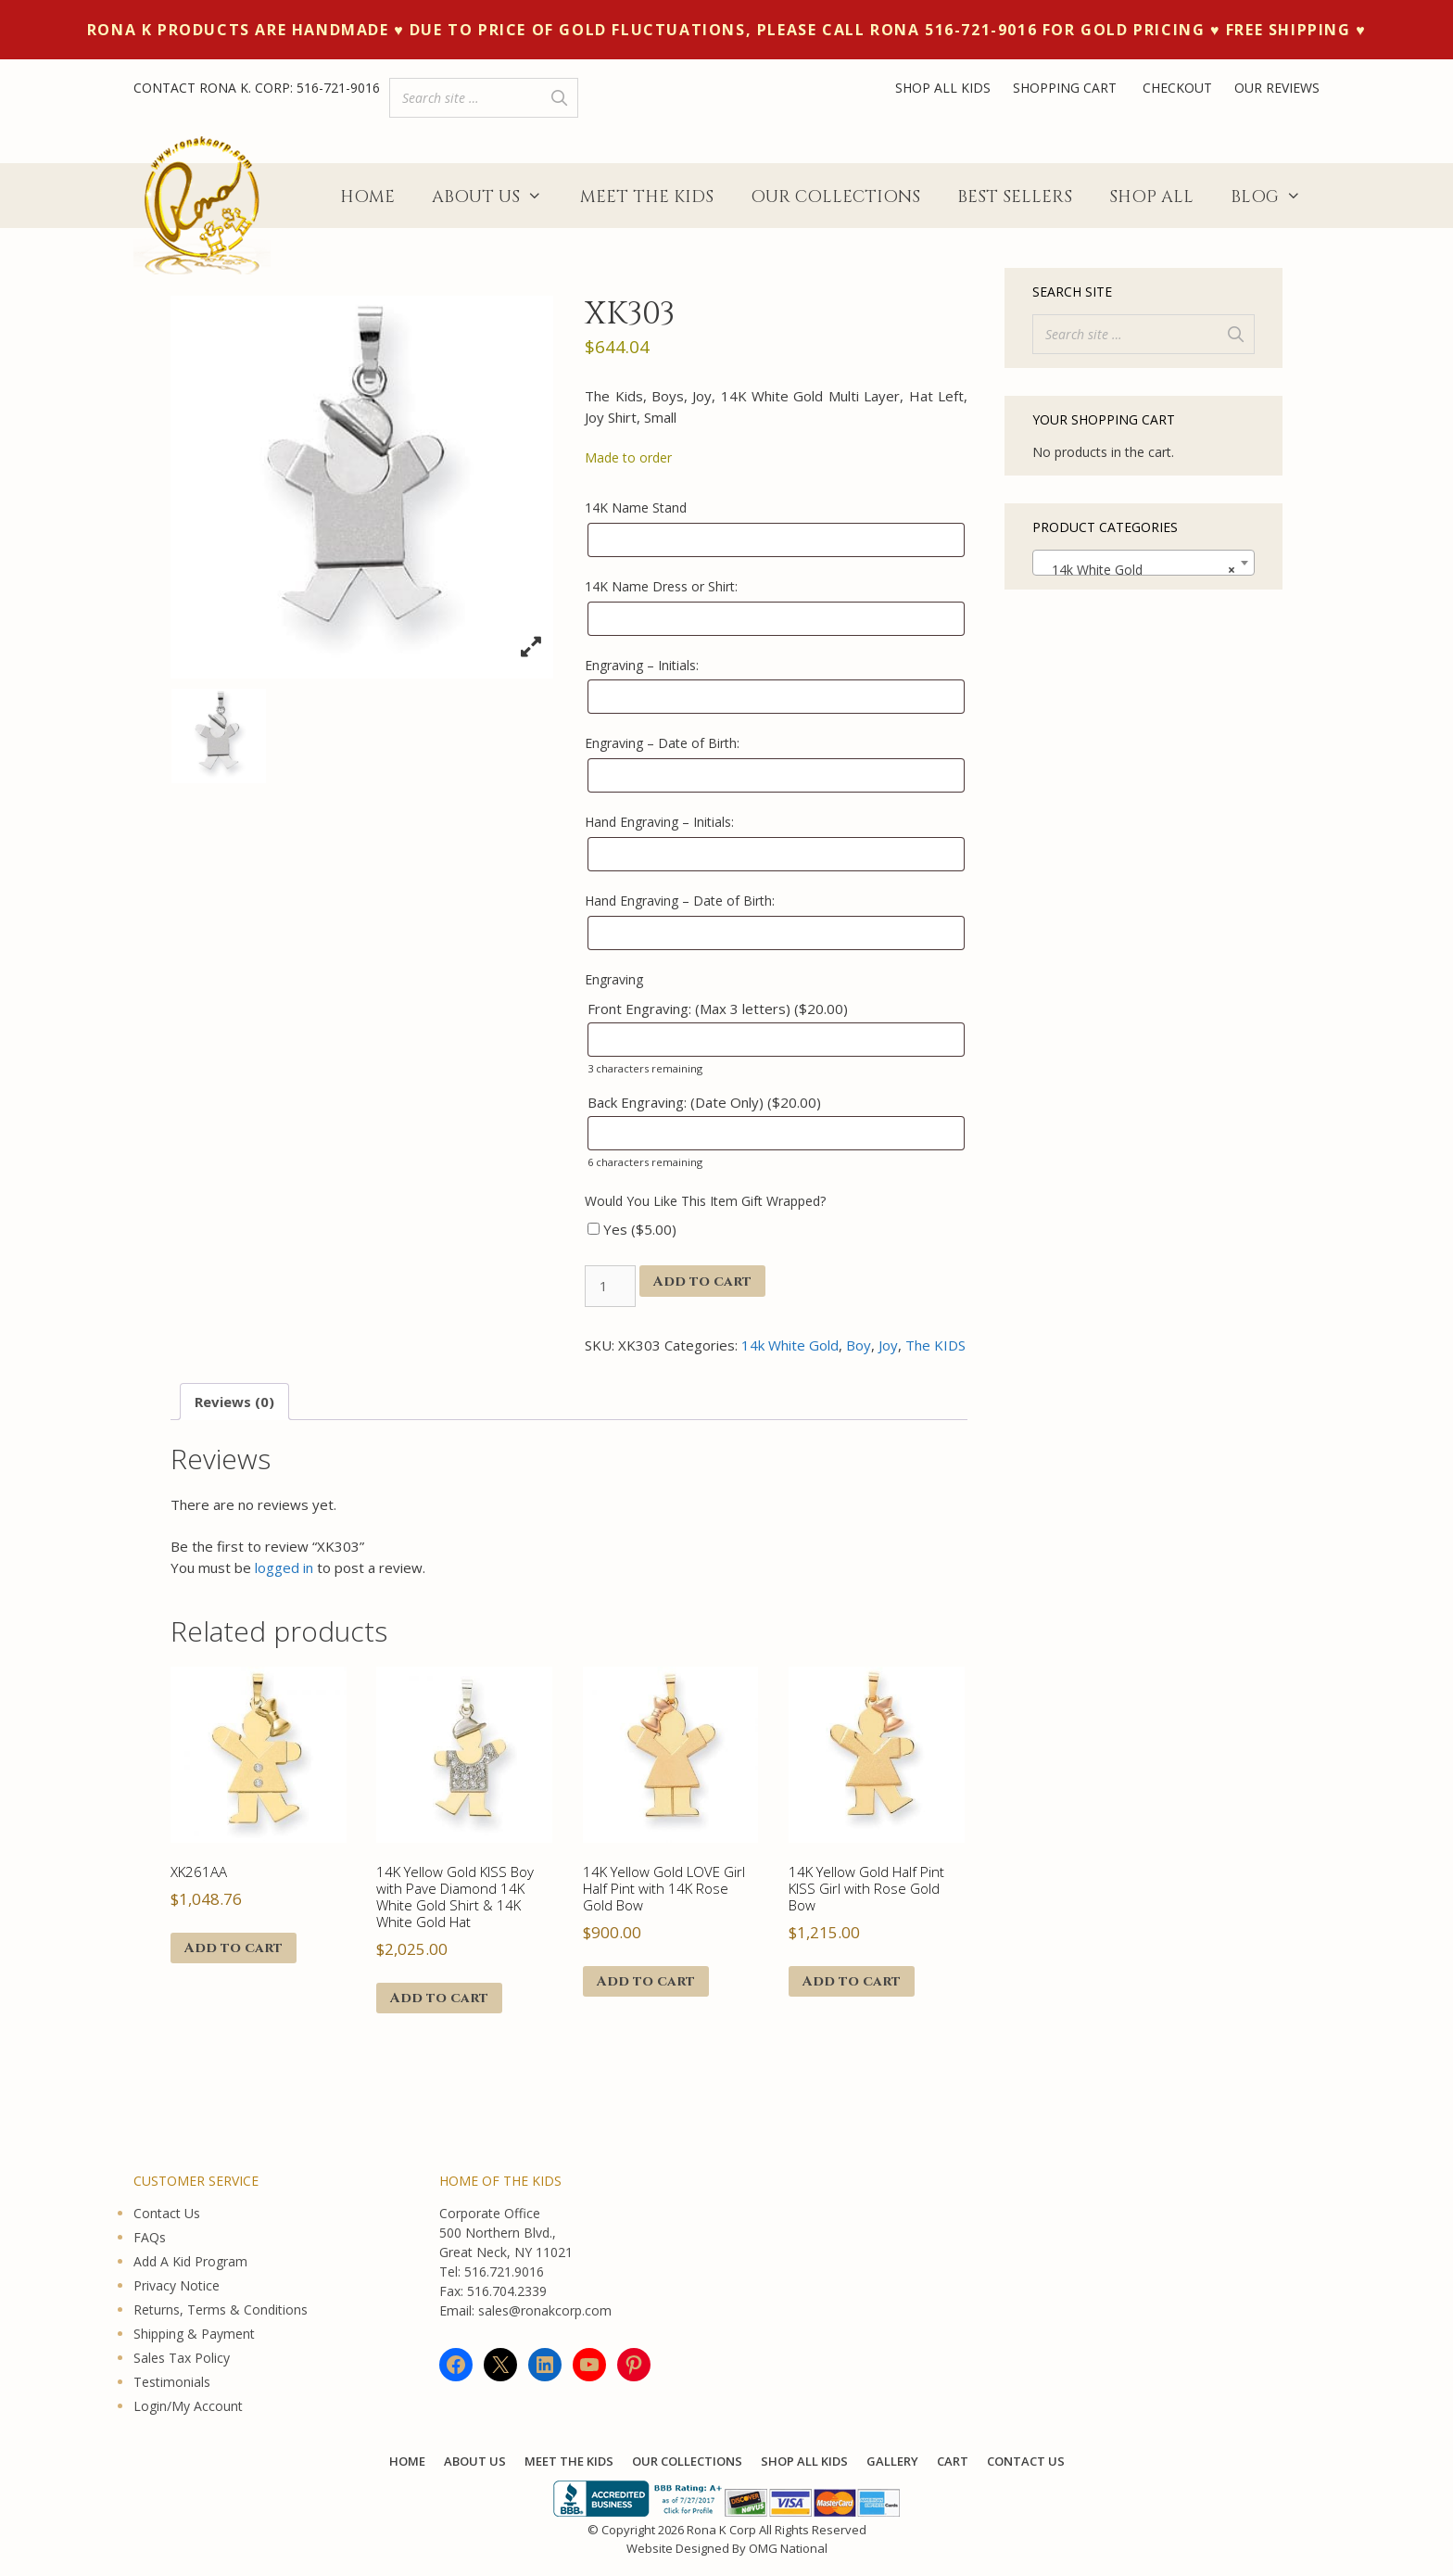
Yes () (632, 1229)
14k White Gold (790, 1345)
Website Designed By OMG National (727, 2548)
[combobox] (1143, 563)
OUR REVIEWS (1277, 87)
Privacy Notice (176, 2285)
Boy (858, 1345)
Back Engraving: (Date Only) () (704, 1102)
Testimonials (171, 2382)
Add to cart (702, 1281)
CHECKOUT (1177, 87)
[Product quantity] (610, 1286)
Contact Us (166, 2213)
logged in (284, 1567)
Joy (888, 1345)
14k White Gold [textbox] (1138, 570)
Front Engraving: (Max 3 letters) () (718, 1008)
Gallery (892, 2461)
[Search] (558, 98)
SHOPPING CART (1066, 87)
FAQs (149, 2237)
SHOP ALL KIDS (943, 87)
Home (367, 197)
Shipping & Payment (194, 2333)
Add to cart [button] (233, 1948)
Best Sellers (1014, 197)
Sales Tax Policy (181, 2358)
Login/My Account (188, 2406)
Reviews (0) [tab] (234, 1401)
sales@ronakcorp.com (545, 2310)
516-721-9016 (338, 87)
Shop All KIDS (804, 2461)
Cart (952, 2461)
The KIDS (935, 1345)
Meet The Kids (647, 197)
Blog (1275, 197)
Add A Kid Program (190, 2261)
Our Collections (835, 197)
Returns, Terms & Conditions (220, 2309)
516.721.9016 (504, 2271)
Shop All (1151, 197)
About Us (496, 197)
